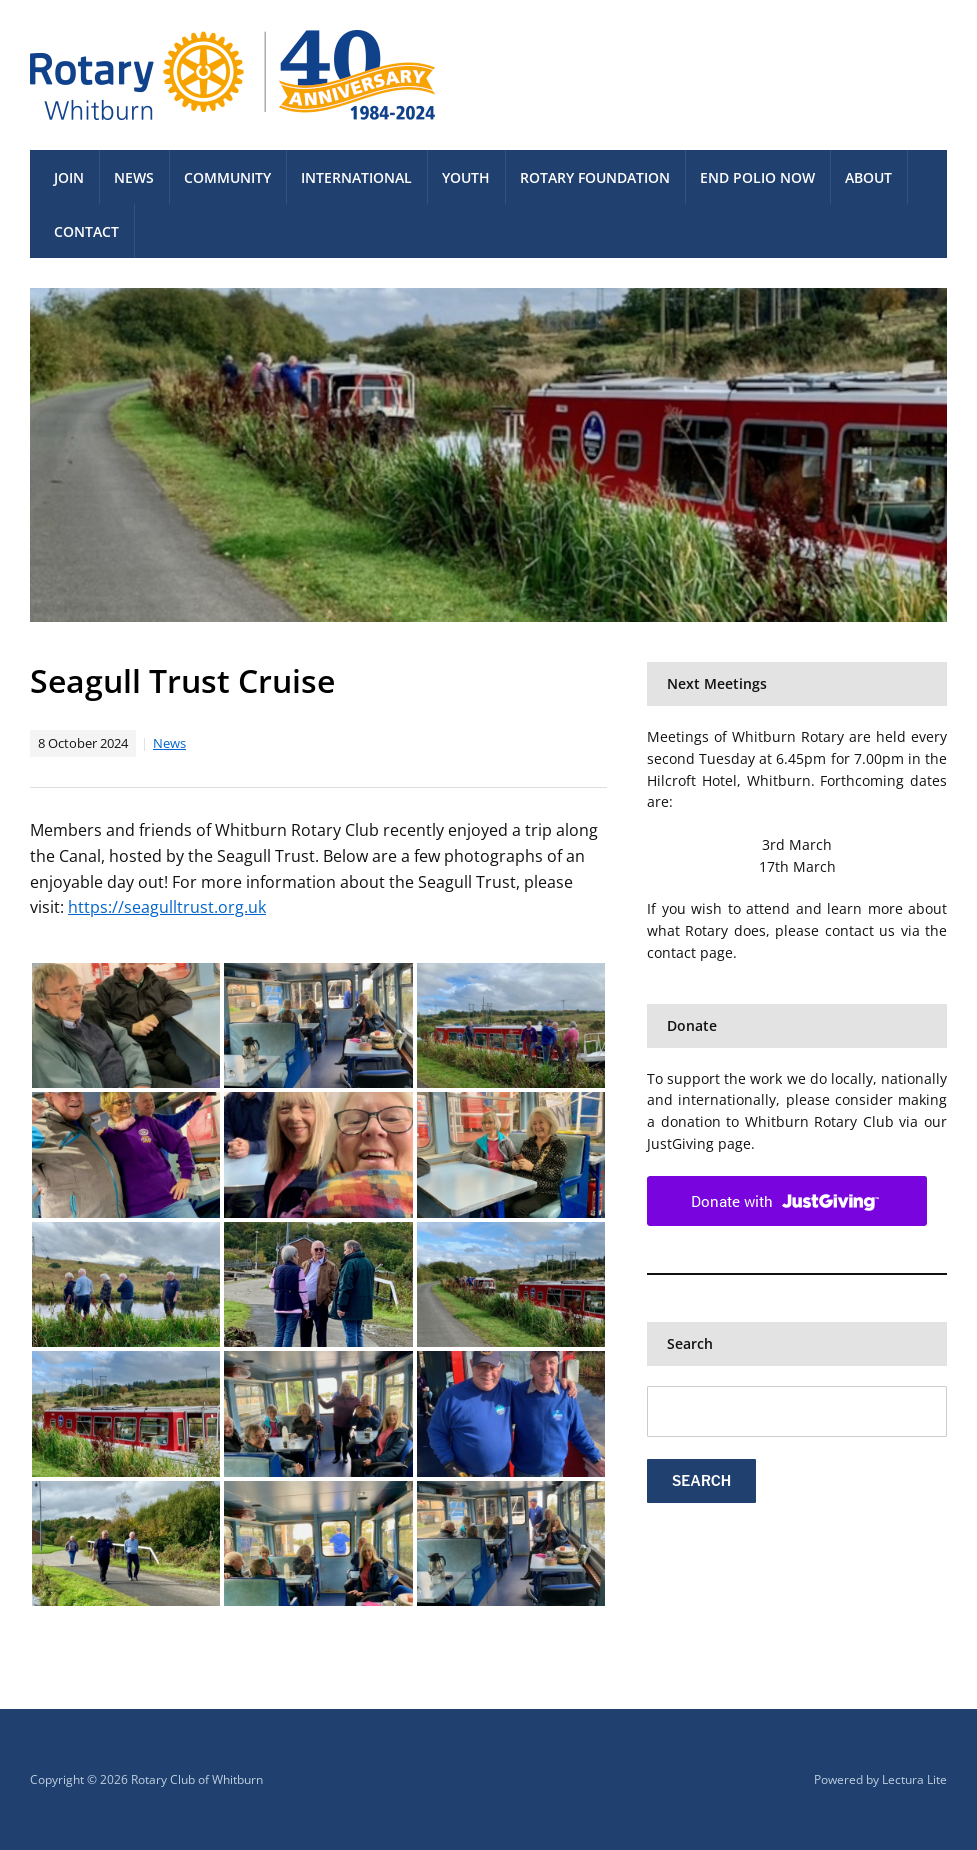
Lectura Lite (914, 1779)
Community (227, 177)
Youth (466, 177)
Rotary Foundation (595, 177)
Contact (86, 231)
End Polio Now (757, 177)
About (868, 177)
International (356, 177)
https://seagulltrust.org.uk (167, 907)
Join (69, 177)
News (134, 177)
